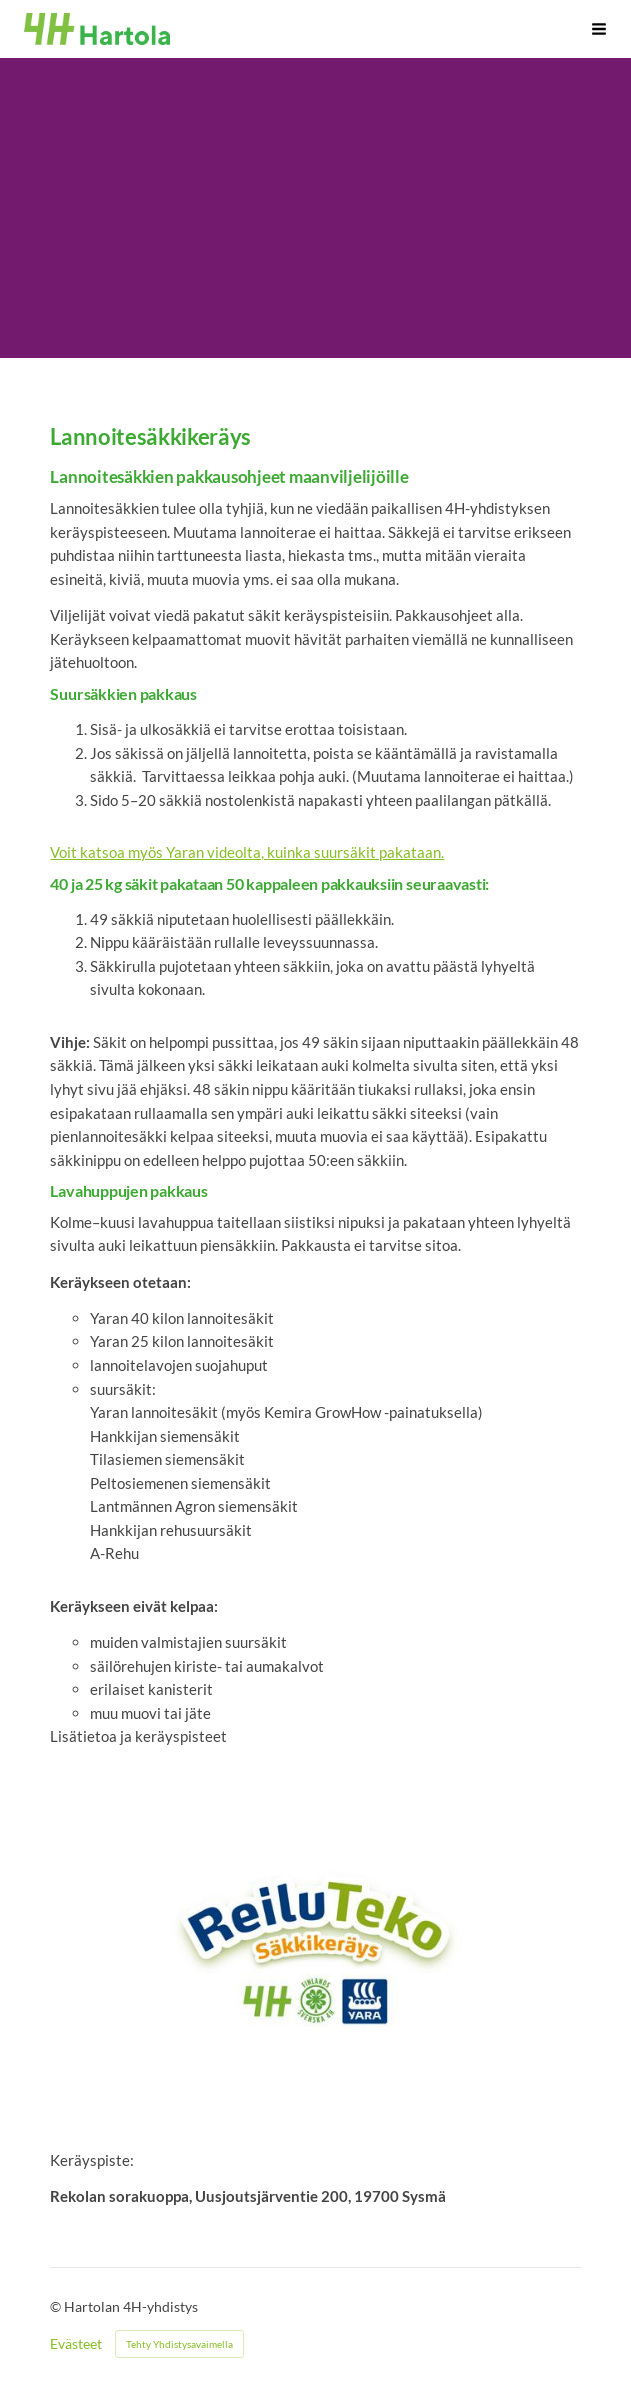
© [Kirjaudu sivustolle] (57, 2306)
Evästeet (76, 2344)
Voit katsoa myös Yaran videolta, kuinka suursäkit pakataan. (247, 852)
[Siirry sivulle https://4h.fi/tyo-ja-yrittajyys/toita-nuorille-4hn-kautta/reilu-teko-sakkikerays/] (315, 1949)
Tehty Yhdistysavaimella (179, 2344)
